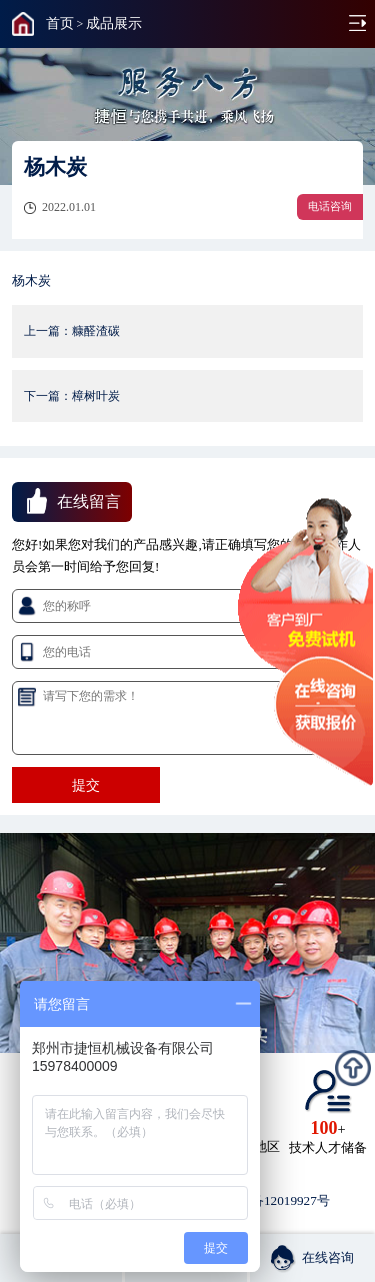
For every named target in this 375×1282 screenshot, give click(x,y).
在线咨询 (312, 1257)
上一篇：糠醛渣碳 (72, 331)
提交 (86, 785)
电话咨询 (330, 206)
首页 (60, 23)
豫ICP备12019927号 (274, 1200)
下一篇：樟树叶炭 (72, 396)
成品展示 (114, 23)
